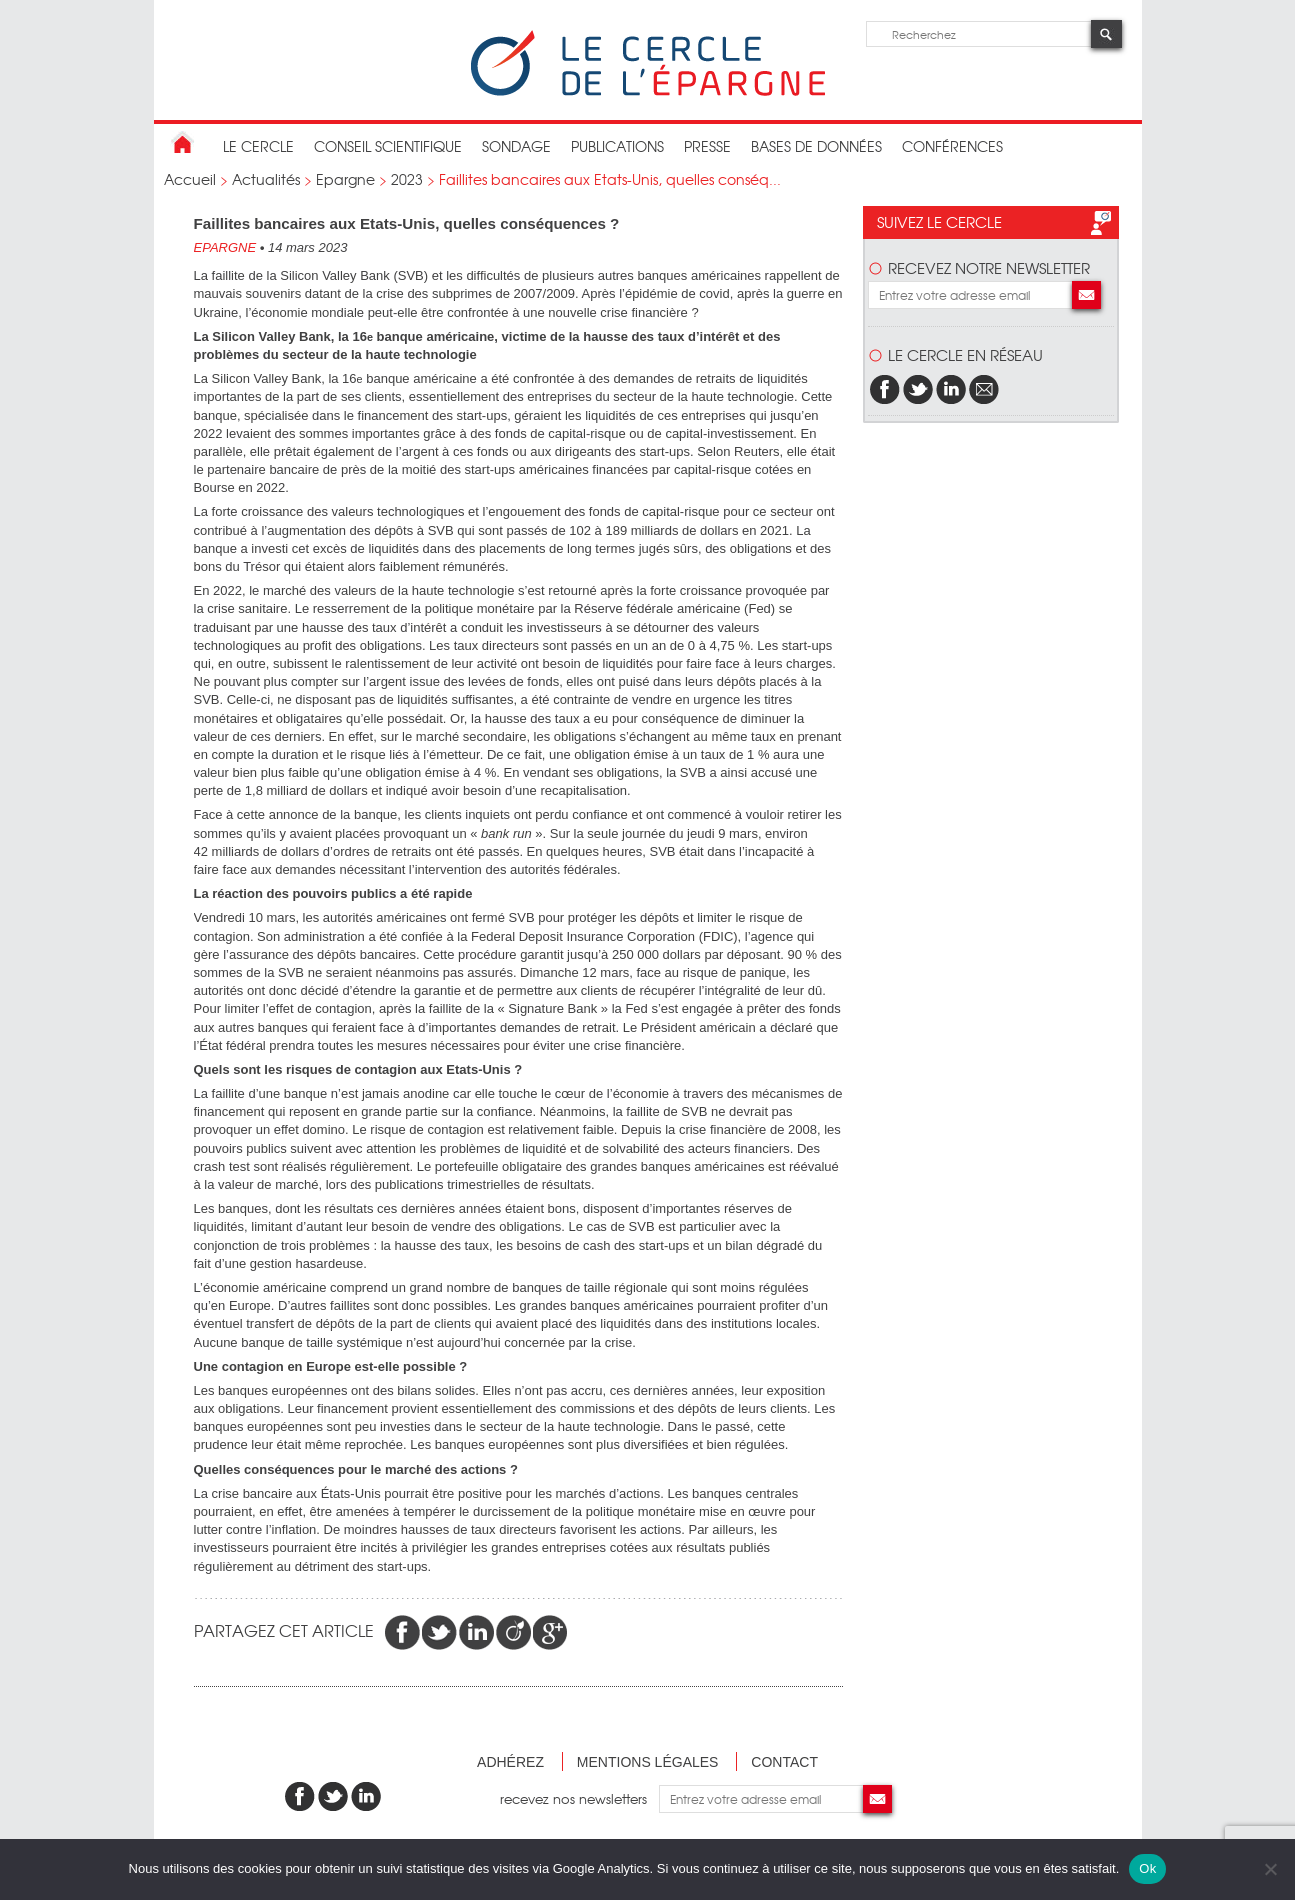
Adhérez (510, 1762)
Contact (784, 1762)
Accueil (190, 179)
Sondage (516, 146)
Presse (707, 146)
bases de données (816, 146)
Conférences (952, 146)
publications (617, 146)
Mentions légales (648, 1762)
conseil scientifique (388, 146)
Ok (1147, 1868)
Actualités (266, 179)
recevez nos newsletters (579, 1798)
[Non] (1270, 1869)
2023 (407, 179)
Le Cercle (258, 146)
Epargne (345, 179)
